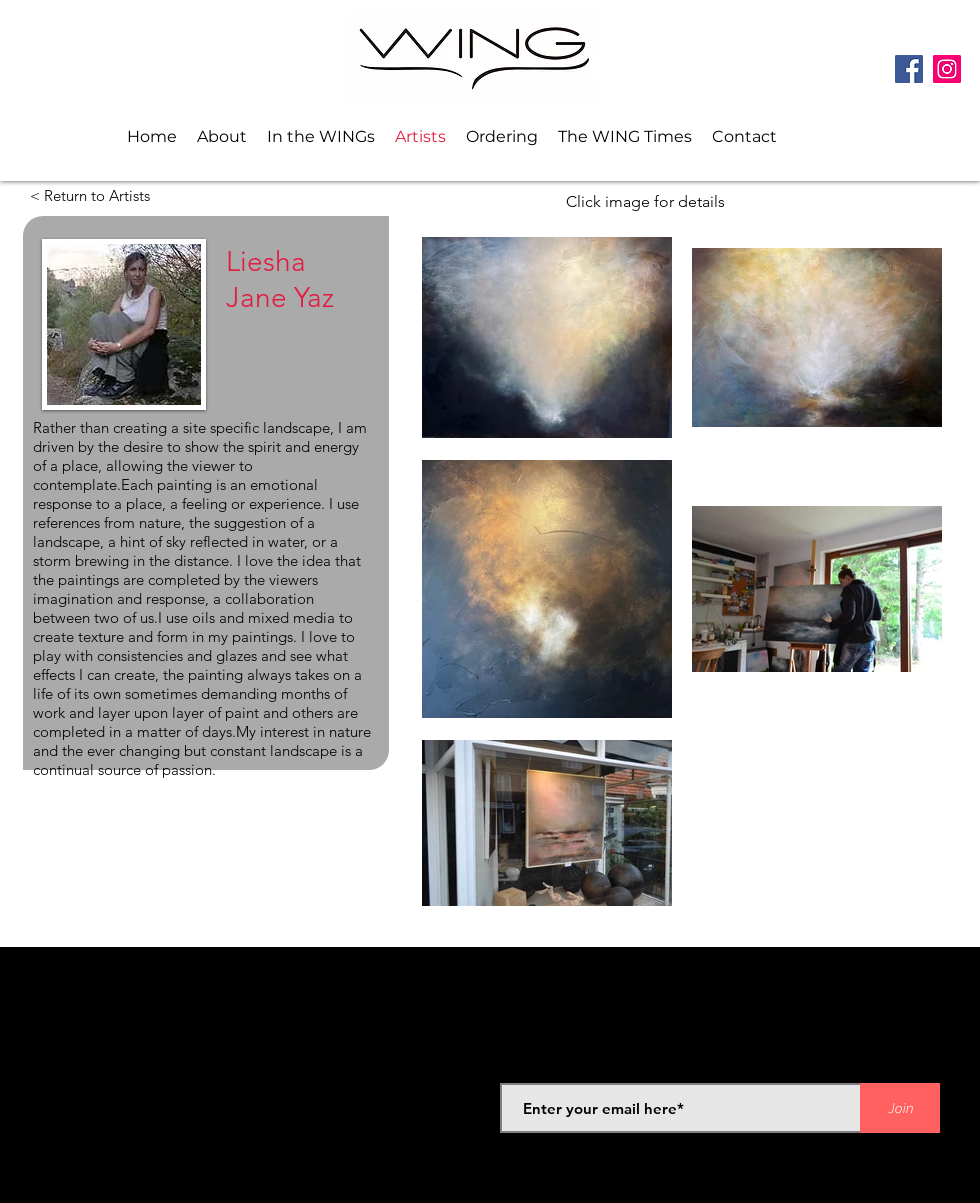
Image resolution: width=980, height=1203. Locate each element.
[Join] (900, 1108)
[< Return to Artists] (87, 195)
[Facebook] (909, 69)
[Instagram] (947, 69)
